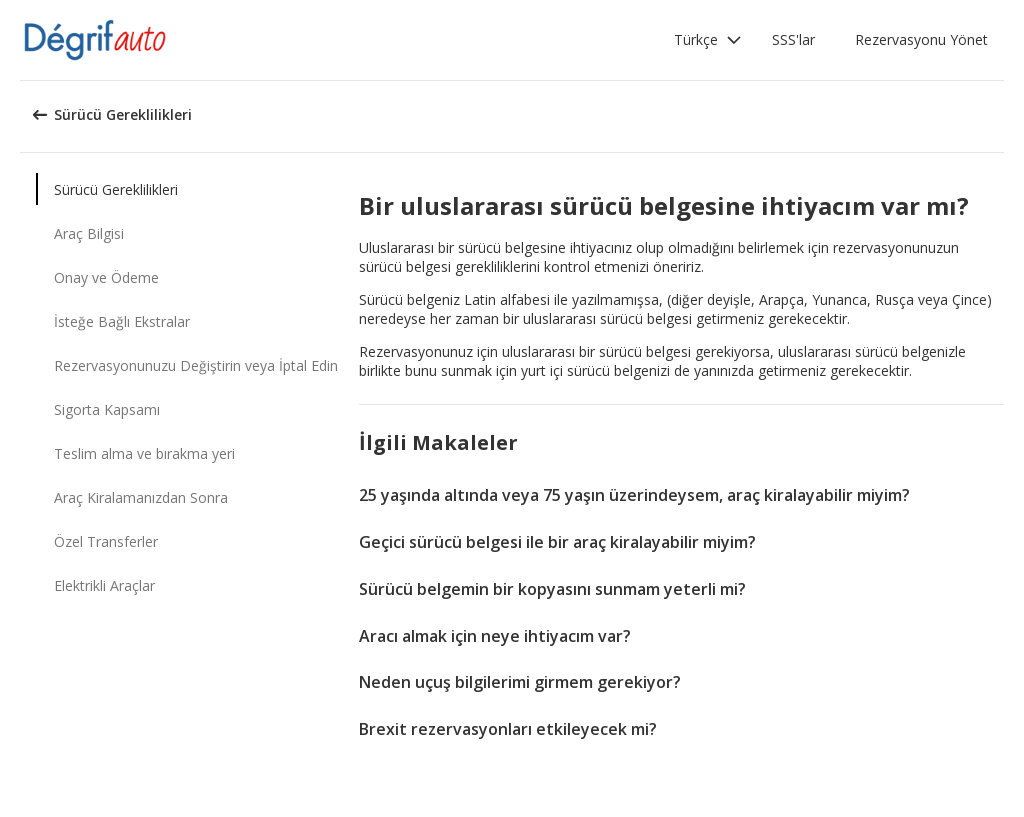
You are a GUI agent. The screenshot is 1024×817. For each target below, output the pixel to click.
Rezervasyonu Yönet (921, 39)
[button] (708, 40)
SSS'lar (793, 39)
